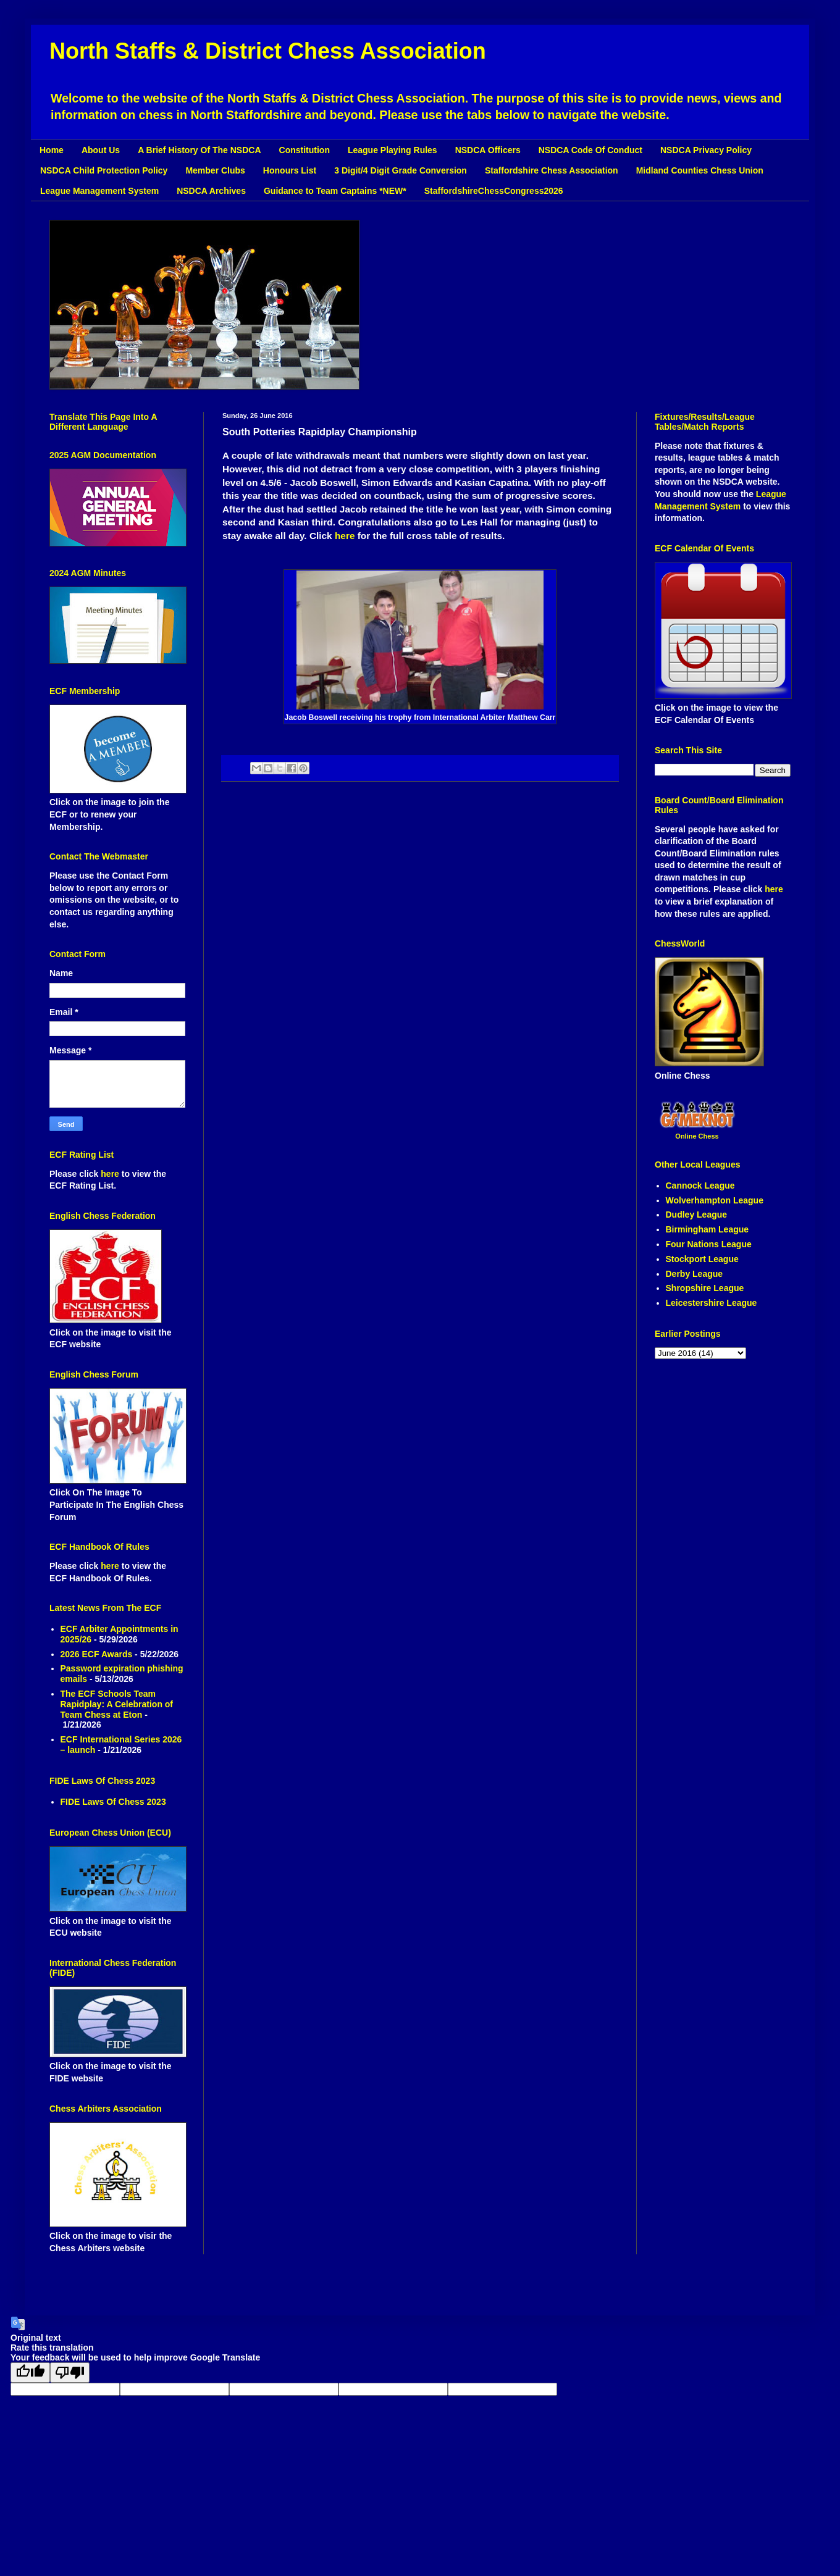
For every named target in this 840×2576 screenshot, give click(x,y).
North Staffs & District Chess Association (267, 51)
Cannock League (700, 1185)
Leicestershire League (711, 1303)
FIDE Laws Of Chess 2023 (113, 1802)
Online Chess (696, 1136)
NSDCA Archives (211, 191)
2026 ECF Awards (97, 1654)
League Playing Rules (392, 150)
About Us (101, 150)
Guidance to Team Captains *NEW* (335, 191)
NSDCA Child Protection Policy (103, 170)
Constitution (304, 150)
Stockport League (702, 1259)
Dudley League (697, 1214)
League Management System (99, 191)
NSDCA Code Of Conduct (590, 150)
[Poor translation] (70, 2372)
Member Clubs (215, 170)
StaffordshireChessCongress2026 (493, 191)
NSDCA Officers (488, 150)
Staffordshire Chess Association (551, 170)
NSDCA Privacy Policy (706, 150)
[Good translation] (30, 2372)
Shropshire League (705, 1288)
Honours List (289, 170)
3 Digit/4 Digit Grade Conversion (400, 170)
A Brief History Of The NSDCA (199, 150)
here (345, 535)
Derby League (694, 1274)
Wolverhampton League (714, 1200)
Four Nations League (709, 1244)
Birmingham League (707, 1229)
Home (52, 150)
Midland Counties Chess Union (699, 170)
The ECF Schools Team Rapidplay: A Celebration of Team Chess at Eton (117, 1704)
